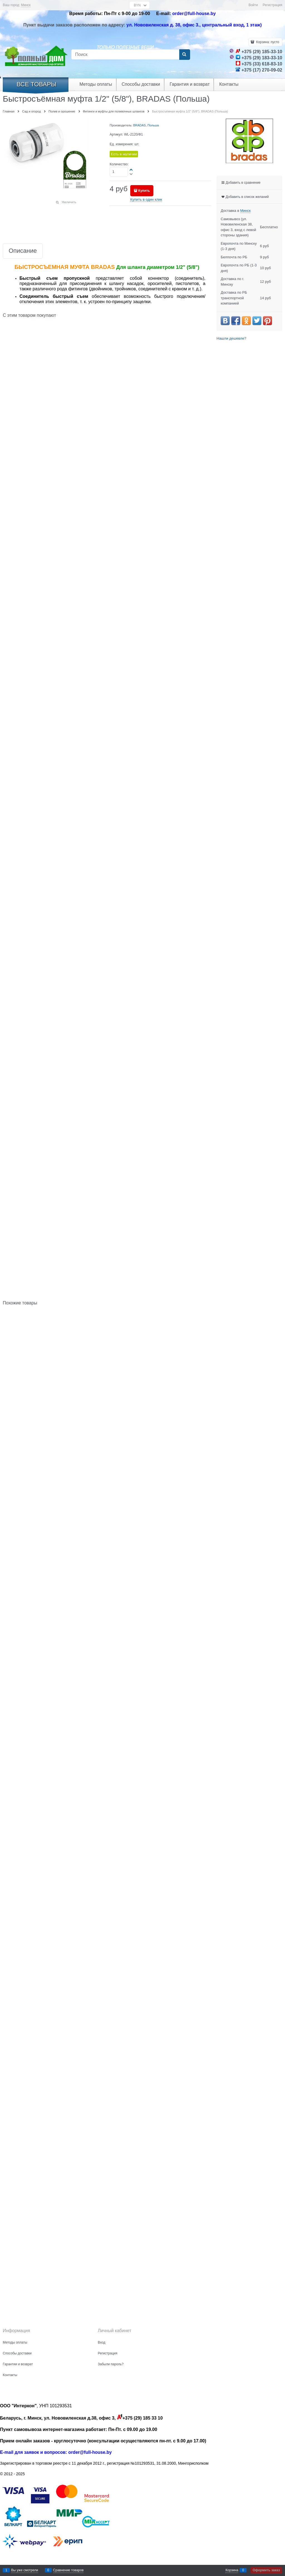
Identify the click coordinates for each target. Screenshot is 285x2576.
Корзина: (267, 42)
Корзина (231, 2570)
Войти (253, 5)
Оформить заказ (266, 2570)
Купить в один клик (146, 199)
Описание (23, 251)
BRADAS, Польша (146, 125)
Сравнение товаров (68, 2570)
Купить (144, 191)
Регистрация (272, 5)
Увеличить (69, 202)
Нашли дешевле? (231, 338)
